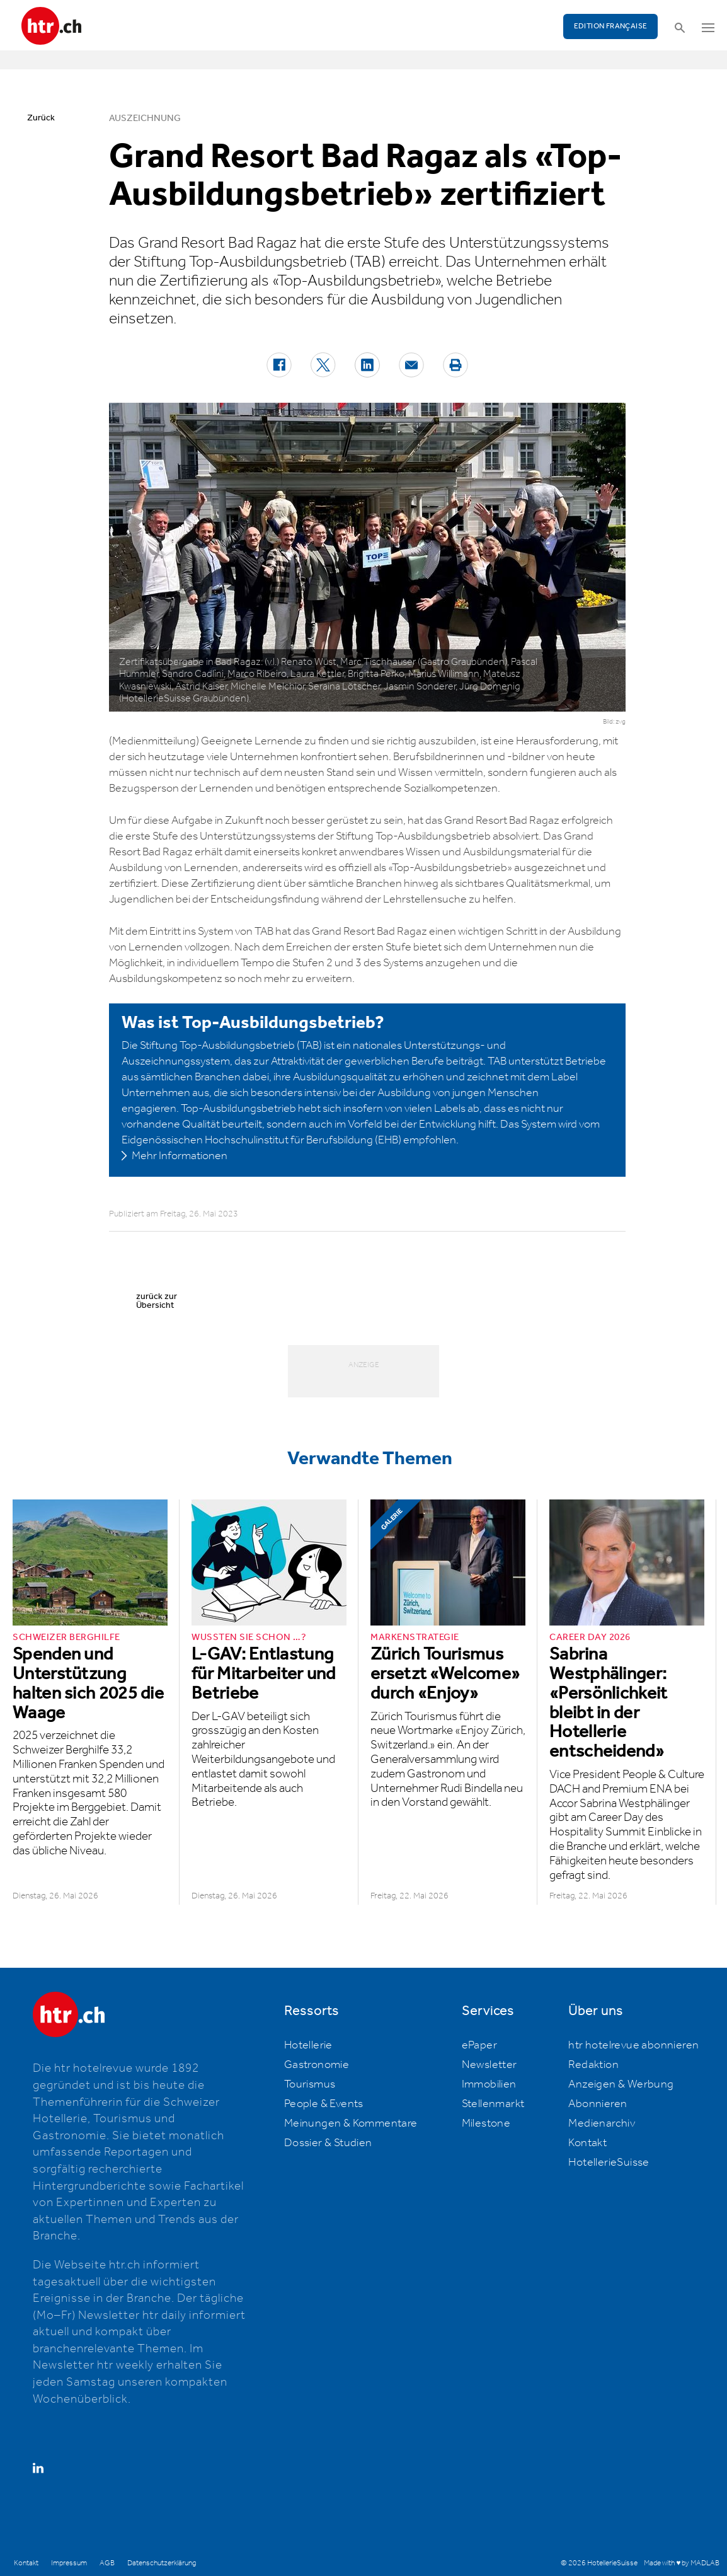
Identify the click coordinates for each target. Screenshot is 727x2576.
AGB (107, 2563)
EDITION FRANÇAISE (611, 26)
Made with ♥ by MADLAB (681, 2563)
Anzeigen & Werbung (620, 2084)
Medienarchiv (601, 2123)
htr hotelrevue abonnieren (633, 2045)
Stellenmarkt (493, 2104)
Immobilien (489, 2084)
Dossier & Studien (328, 2143)
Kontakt (587, 2143)
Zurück (41, 117)
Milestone (486, 2123)
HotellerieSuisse (608, 2162)
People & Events (324, 2104)
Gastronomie (316, 2065)
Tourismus (310, 2084)
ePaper (479, 2045)
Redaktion (593, 2065)
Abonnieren (597, 2104)
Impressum (69, 2563)
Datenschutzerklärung (161, 2563)
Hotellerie (308, 2045)
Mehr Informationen (179, 1156)
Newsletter (489, 2065)
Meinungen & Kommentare (351, 2123)
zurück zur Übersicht (156, 1301)
